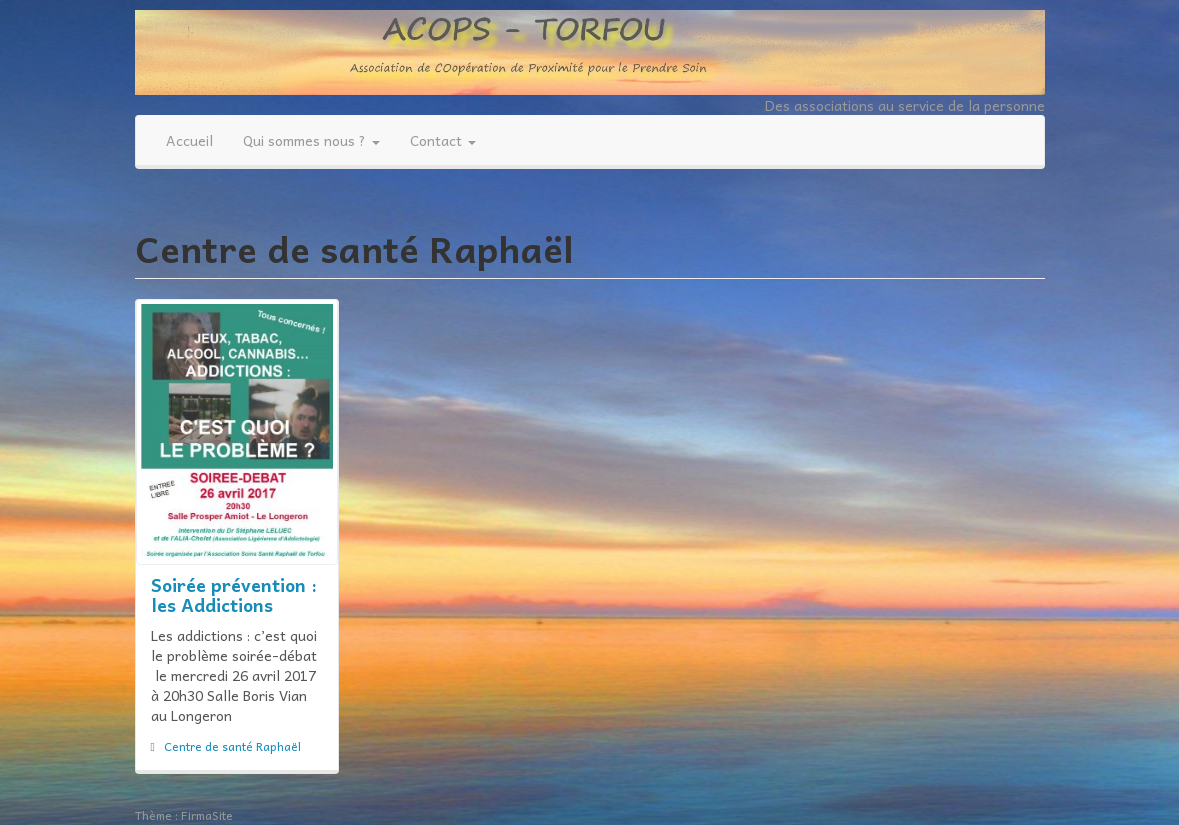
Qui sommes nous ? (311, 140)
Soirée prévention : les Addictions (234, 594)
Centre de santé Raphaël (232, 746)
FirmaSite (207, 815)
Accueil (189, 140)
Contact (443, 140)
